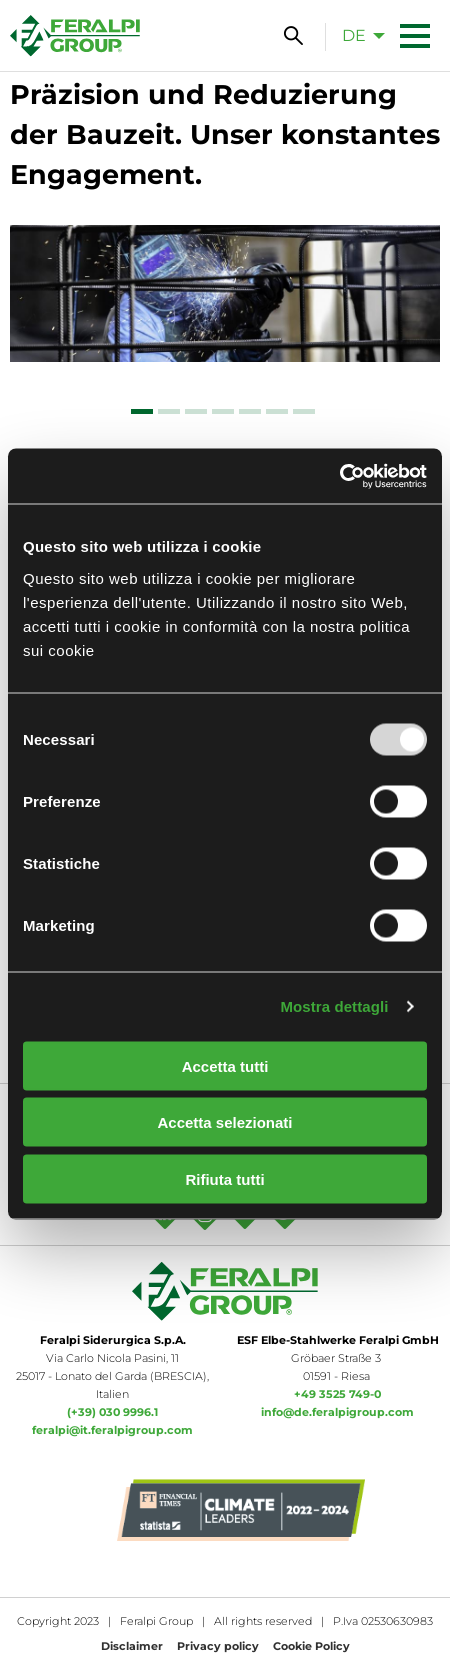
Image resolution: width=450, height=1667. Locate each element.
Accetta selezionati (224, 1122)
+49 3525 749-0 (337, 1394)
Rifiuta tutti (224, 1178)
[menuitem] (358, 35)
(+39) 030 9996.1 (112, 1412)
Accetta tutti (225, 1065)
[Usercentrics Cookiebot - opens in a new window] (339, 476)
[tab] (142, 411)
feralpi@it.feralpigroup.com (112, 1430)
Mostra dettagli (334, 1006)
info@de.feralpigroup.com (337, 1412)
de (354, 35)
